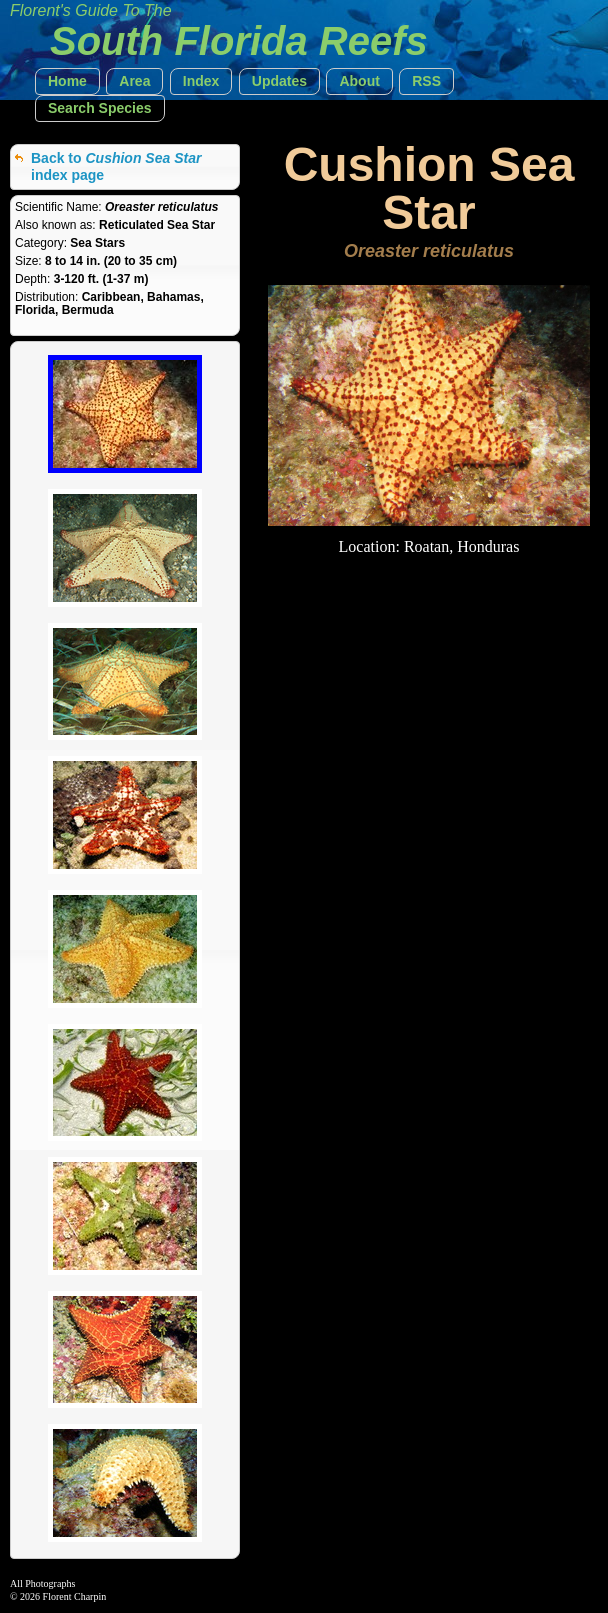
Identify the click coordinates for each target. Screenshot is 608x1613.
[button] (67, 81)
